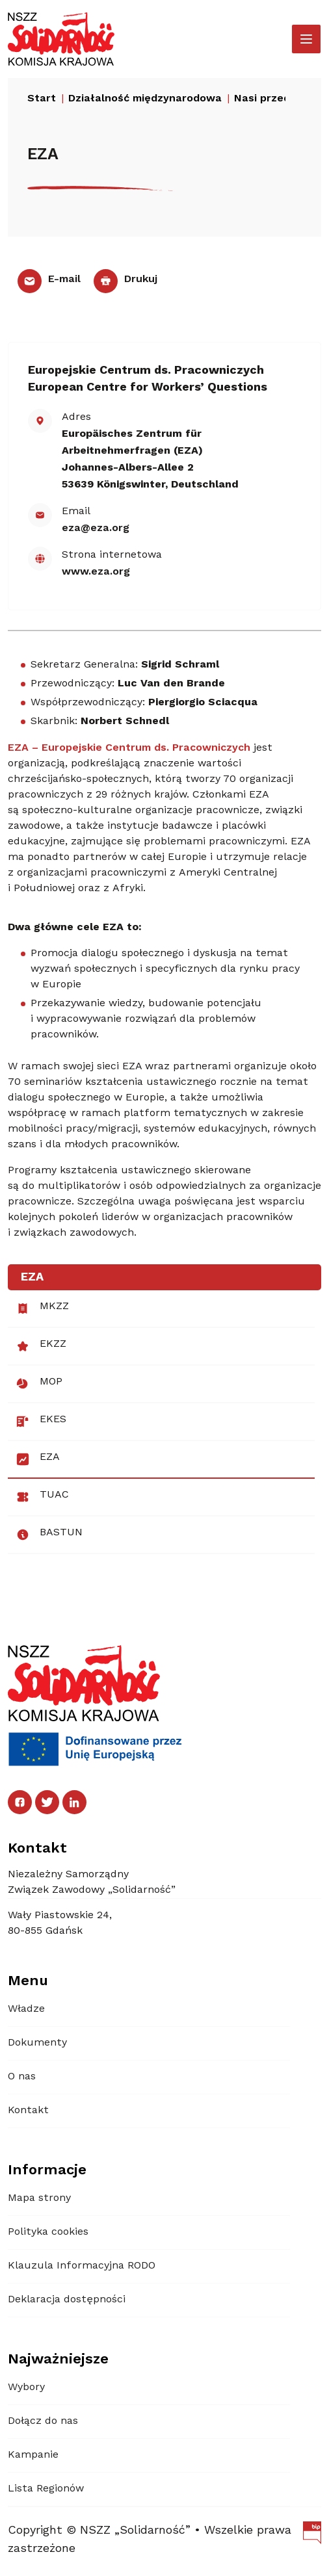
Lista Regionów (46, 2489)
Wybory (26, 2387)
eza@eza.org (95, 528)
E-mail (49, 279)
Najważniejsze (58, 2359)
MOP (39, 1384)
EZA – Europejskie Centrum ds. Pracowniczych (129, 748)
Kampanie (33, 2455)
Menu (28, 1981)
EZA (38, 1459)
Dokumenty (37, 2043)
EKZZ (41, 1346)
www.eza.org (96, 572)
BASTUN (49, 1535)
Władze (26, 2009)
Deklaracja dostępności (66, 2300)
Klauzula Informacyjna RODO (81, 2266)
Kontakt (28, 2110)
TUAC (42, 1497)
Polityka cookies (48, 2232)
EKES (41, 1421)
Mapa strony (39, 2198)
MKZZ (42, 1308)
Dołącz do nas (43, 2421)
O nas (22, 2077)
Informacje (47, 2170)
